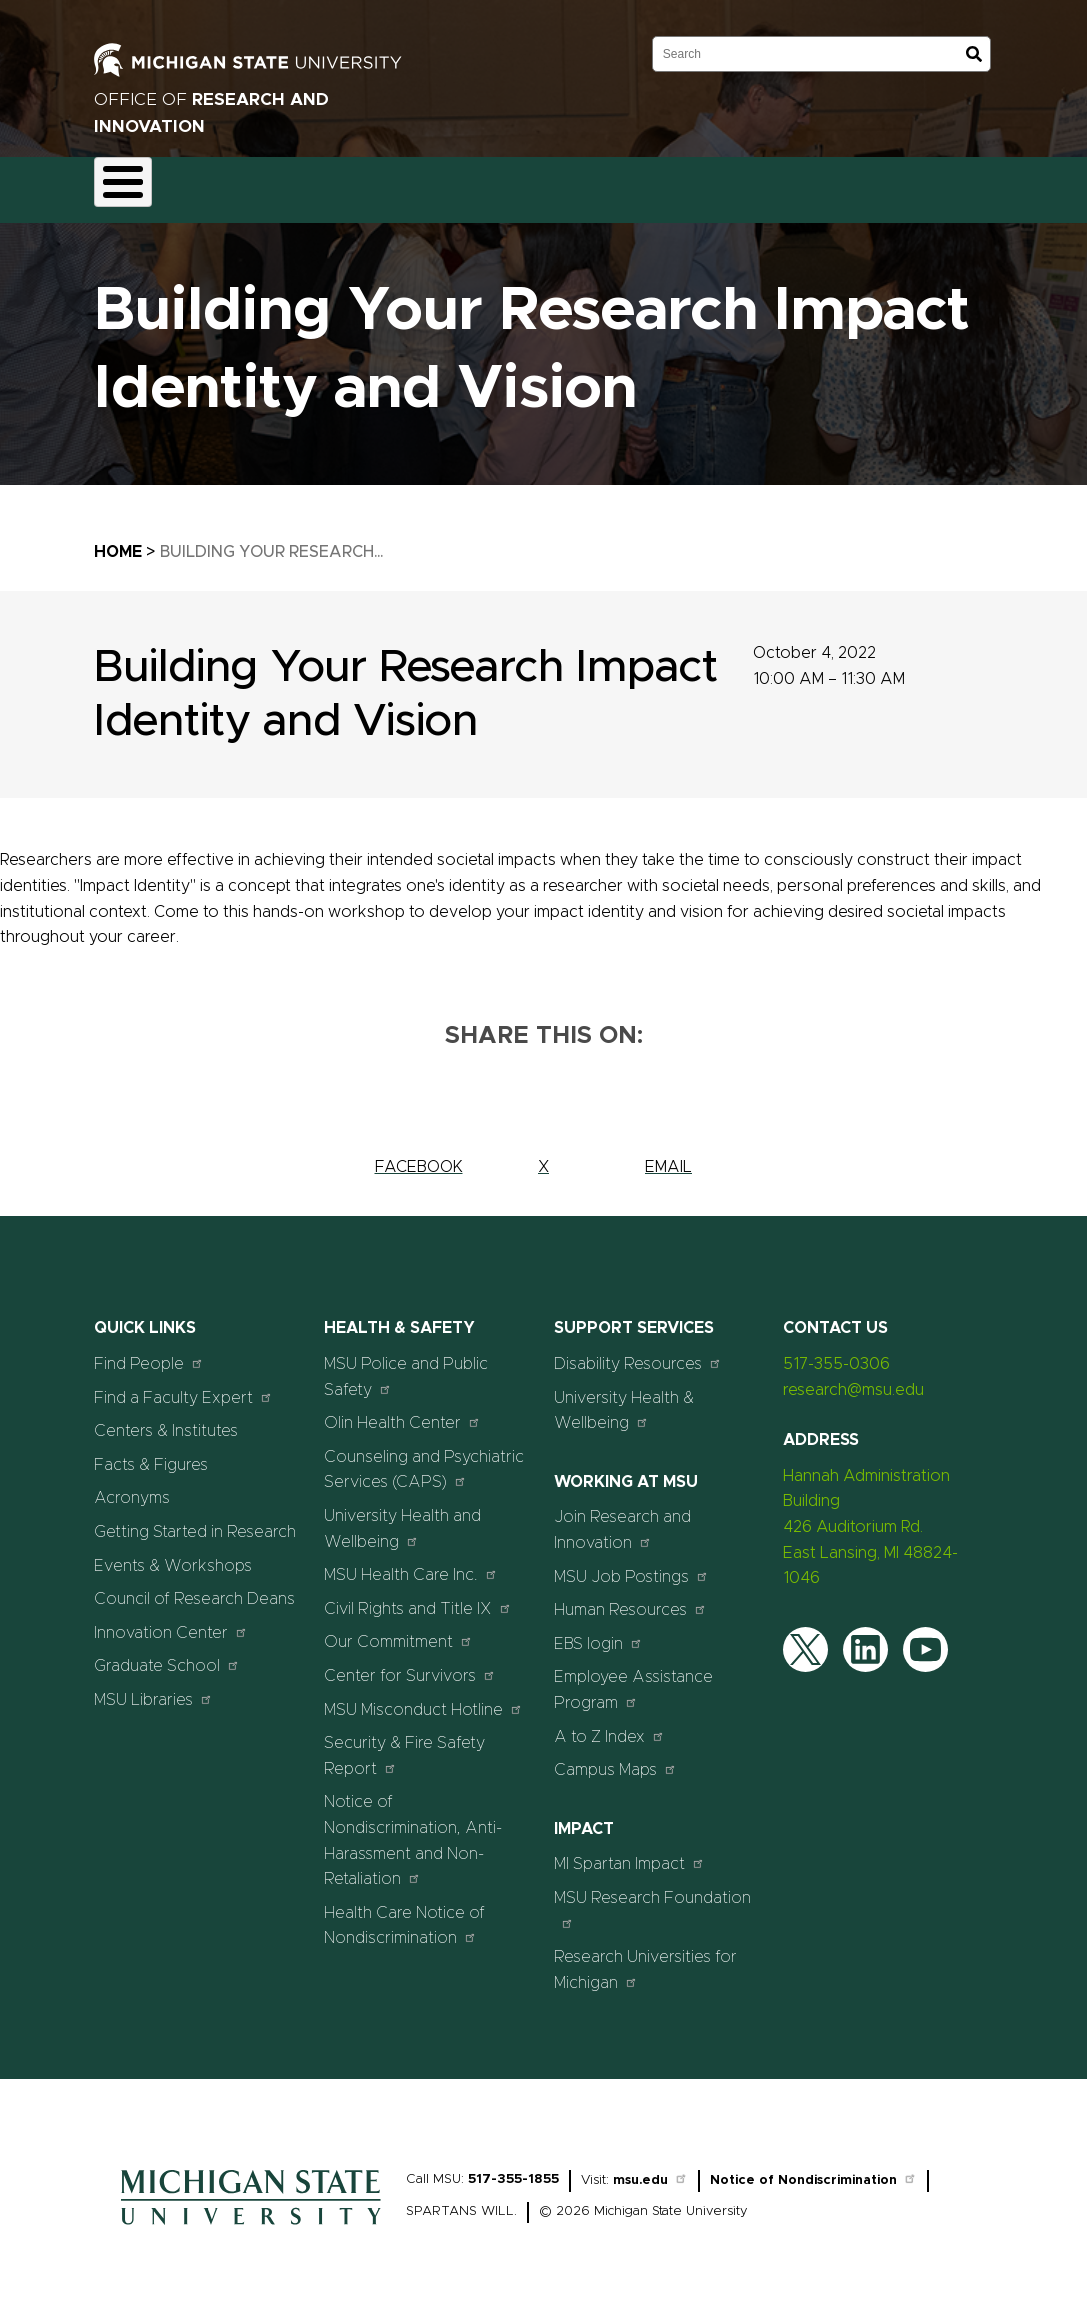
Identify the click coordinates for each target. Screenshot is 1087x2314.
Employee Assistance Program (633, 1679)
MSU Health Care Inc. (411, 1563)
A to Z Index (609, 1724)
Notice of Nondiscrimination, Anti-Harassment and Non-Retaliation (413, 1829)
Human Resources (630, 1598)
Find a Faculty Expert (183, 1385)
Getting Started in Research (195, 1520)
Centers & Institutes (166, 1420)
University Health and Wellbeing (402, 1517)
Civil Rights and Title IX (418, 1596)
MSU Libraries (153, 1687)
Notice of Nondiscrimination (813, 2169)
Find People (149, 1351)
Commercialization (532, 184)
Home (118, 540)
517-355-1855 (513, 2168)
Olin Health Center (402, 1411)
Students (922, 184)
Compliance (398, 184)
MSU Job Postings (631, 1564)
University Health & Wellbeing (624, 1399)
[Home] (251, 2219)
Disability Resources (638, 1351)
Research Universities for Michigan (645, 1959)
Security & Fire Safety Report (404, 1745)
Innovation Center (171, 1620)
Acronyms (132, 1487)
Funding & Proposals (256, 184)
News (754, 184)
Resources (663, 184)
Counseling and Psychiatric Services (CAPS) (424, 1458)
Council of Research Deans (194, 1588)
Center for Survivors (410, 1663)
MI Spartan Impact (629, 1852)
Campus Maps (615, 1758)
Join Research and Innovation (622, 1519)
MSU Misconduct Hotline (423, 1697)
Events (833, 184)
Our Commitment (398, 1630)
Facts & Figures (151, 1453)
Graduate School (167, 1654)
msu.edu (650, 2169)
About (132, 184)
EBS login (598, 1631)
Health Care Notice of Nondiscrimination (404, 1914)
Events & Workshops (173, 1554)
